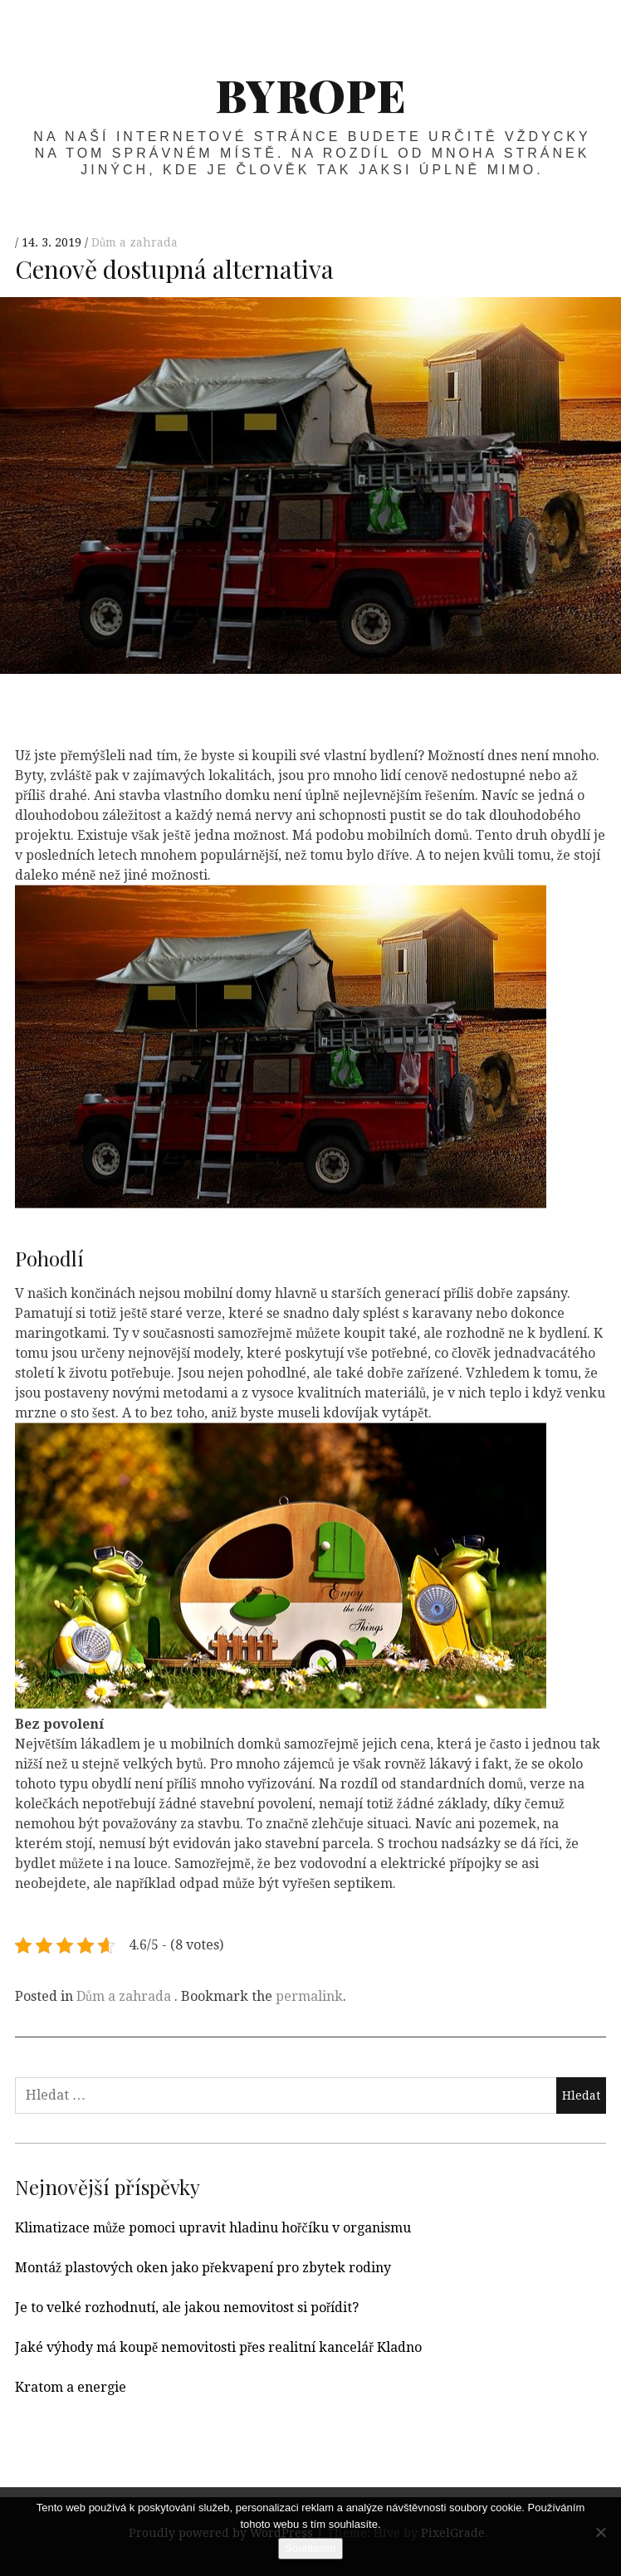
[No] (600, 2532)
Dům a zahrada (134, 243)
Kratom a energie (70, 2387)
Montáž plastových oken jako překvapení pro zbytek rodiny (203, 2268)
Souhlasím (310, 2548)
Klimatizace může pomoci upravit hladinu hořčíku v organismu (213, 2228)
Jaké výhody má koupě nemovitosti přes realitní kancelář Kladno (218, 2347)
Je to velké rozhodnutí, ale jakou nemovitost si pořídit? (187, 2307)
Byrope (310, 94)
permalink (309, 1996)
